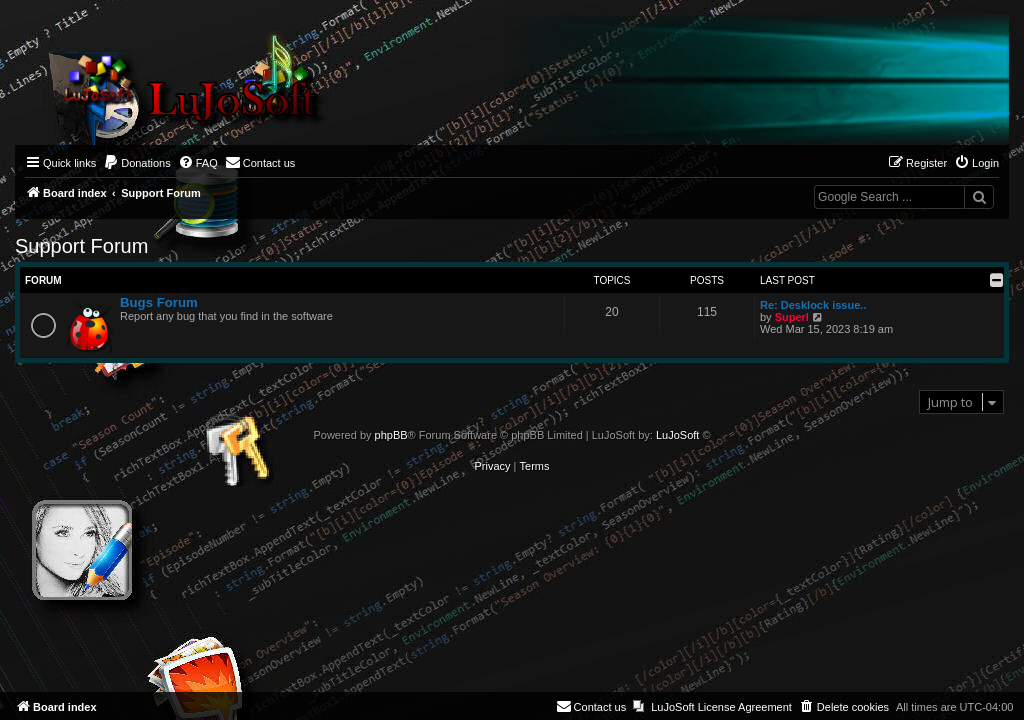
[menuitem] (137, 163)
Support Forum (81, 246)
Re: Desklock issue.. (813, 305)
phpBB (391, 435)
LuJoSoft (677, 435)
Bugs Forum (159, 302)
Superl (792, 317)
